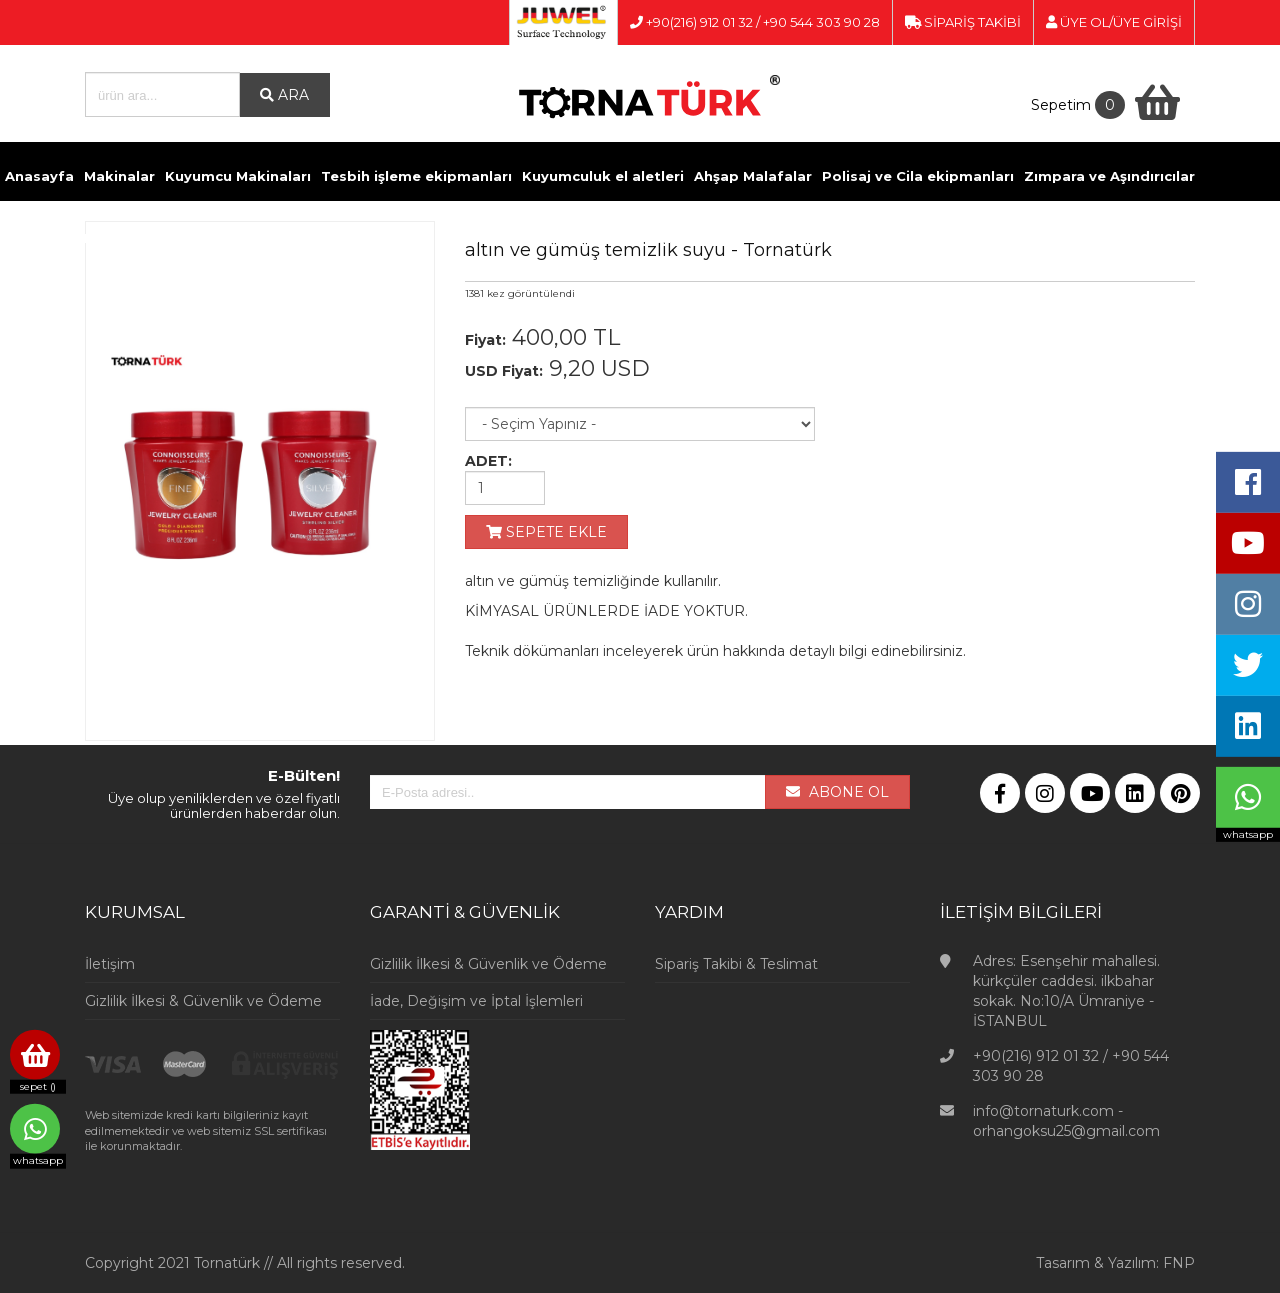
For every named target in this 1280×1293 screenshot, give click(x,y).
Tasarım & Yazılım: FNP (1115, 1263)
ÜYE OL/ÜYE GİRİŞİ (1114, 22)
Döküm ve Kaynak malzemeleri (118, 238)
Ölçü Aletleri (549, 238)
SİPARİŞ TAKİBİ (963, 22)
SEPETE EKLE (546, 532)
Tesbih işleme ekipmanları (416, 176)
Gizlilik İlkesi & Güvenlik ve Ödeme (203, 1001)
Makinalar (119, 176)
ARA (284, 95)
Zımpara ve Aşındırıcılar (1109, 176)
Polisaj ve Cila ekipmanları (918, 176)
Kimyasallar (283, 238)
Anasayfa (39, 176)
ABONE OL (837, 792)
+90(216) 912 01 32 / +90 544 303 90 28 (755, 22)
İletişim (846, 238)
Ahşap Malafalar (753, 176)
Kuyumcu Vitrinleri (671, 238)
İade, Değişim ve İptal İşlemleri (476, 1001)
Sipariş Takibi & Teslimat (736, 964)
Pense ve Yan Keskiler (415, 238)
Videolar (779, 238)
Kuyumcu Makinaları (238, 176)
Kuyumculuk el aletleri (603, 176)
